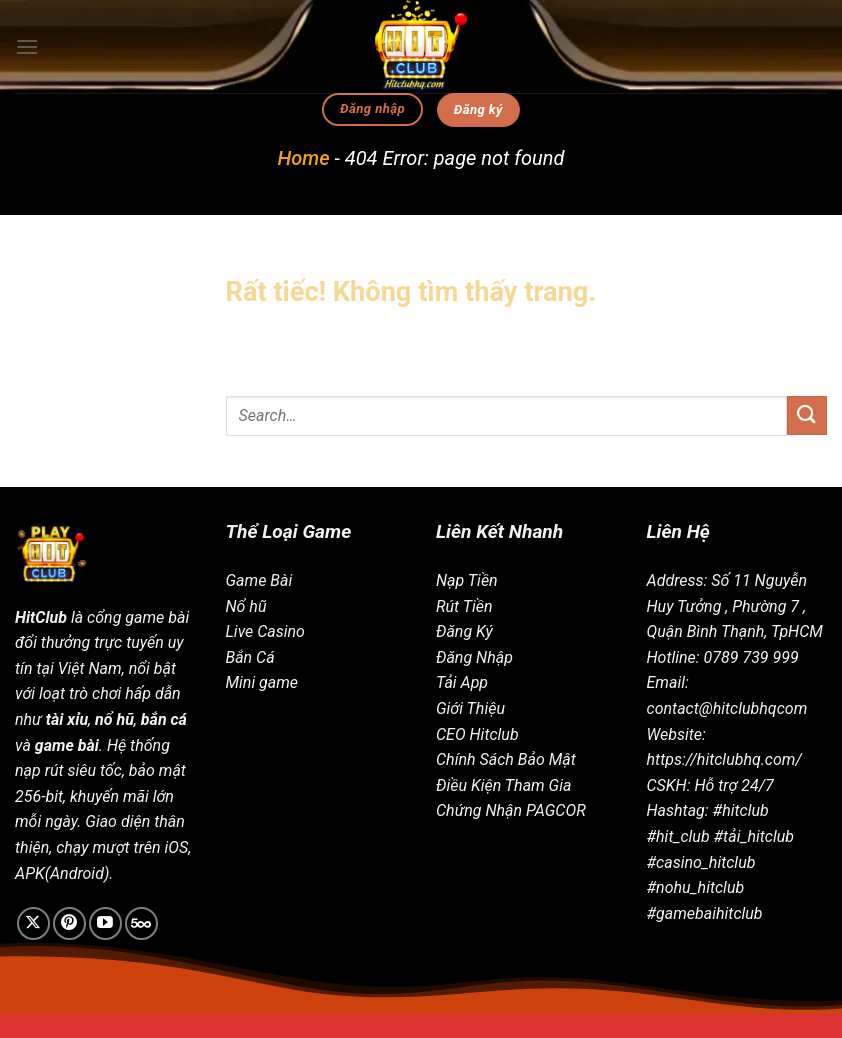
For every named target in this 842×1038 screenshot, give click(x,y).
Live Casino (265, 631)
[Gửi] (807, 415)
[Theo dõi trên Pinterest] (69, 923)
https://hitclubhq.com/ (724, 759)
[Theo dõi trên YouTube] (105, 923)
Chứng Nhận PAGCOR (511, 810)
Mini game (262, 682)
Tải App (462, 682)
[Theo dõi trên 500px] (141, 923)
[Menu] (27, 46)
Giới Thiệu (470, 708)
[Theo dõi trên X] (33, 923)
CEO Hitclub (477, 734)
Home (304, 158)
